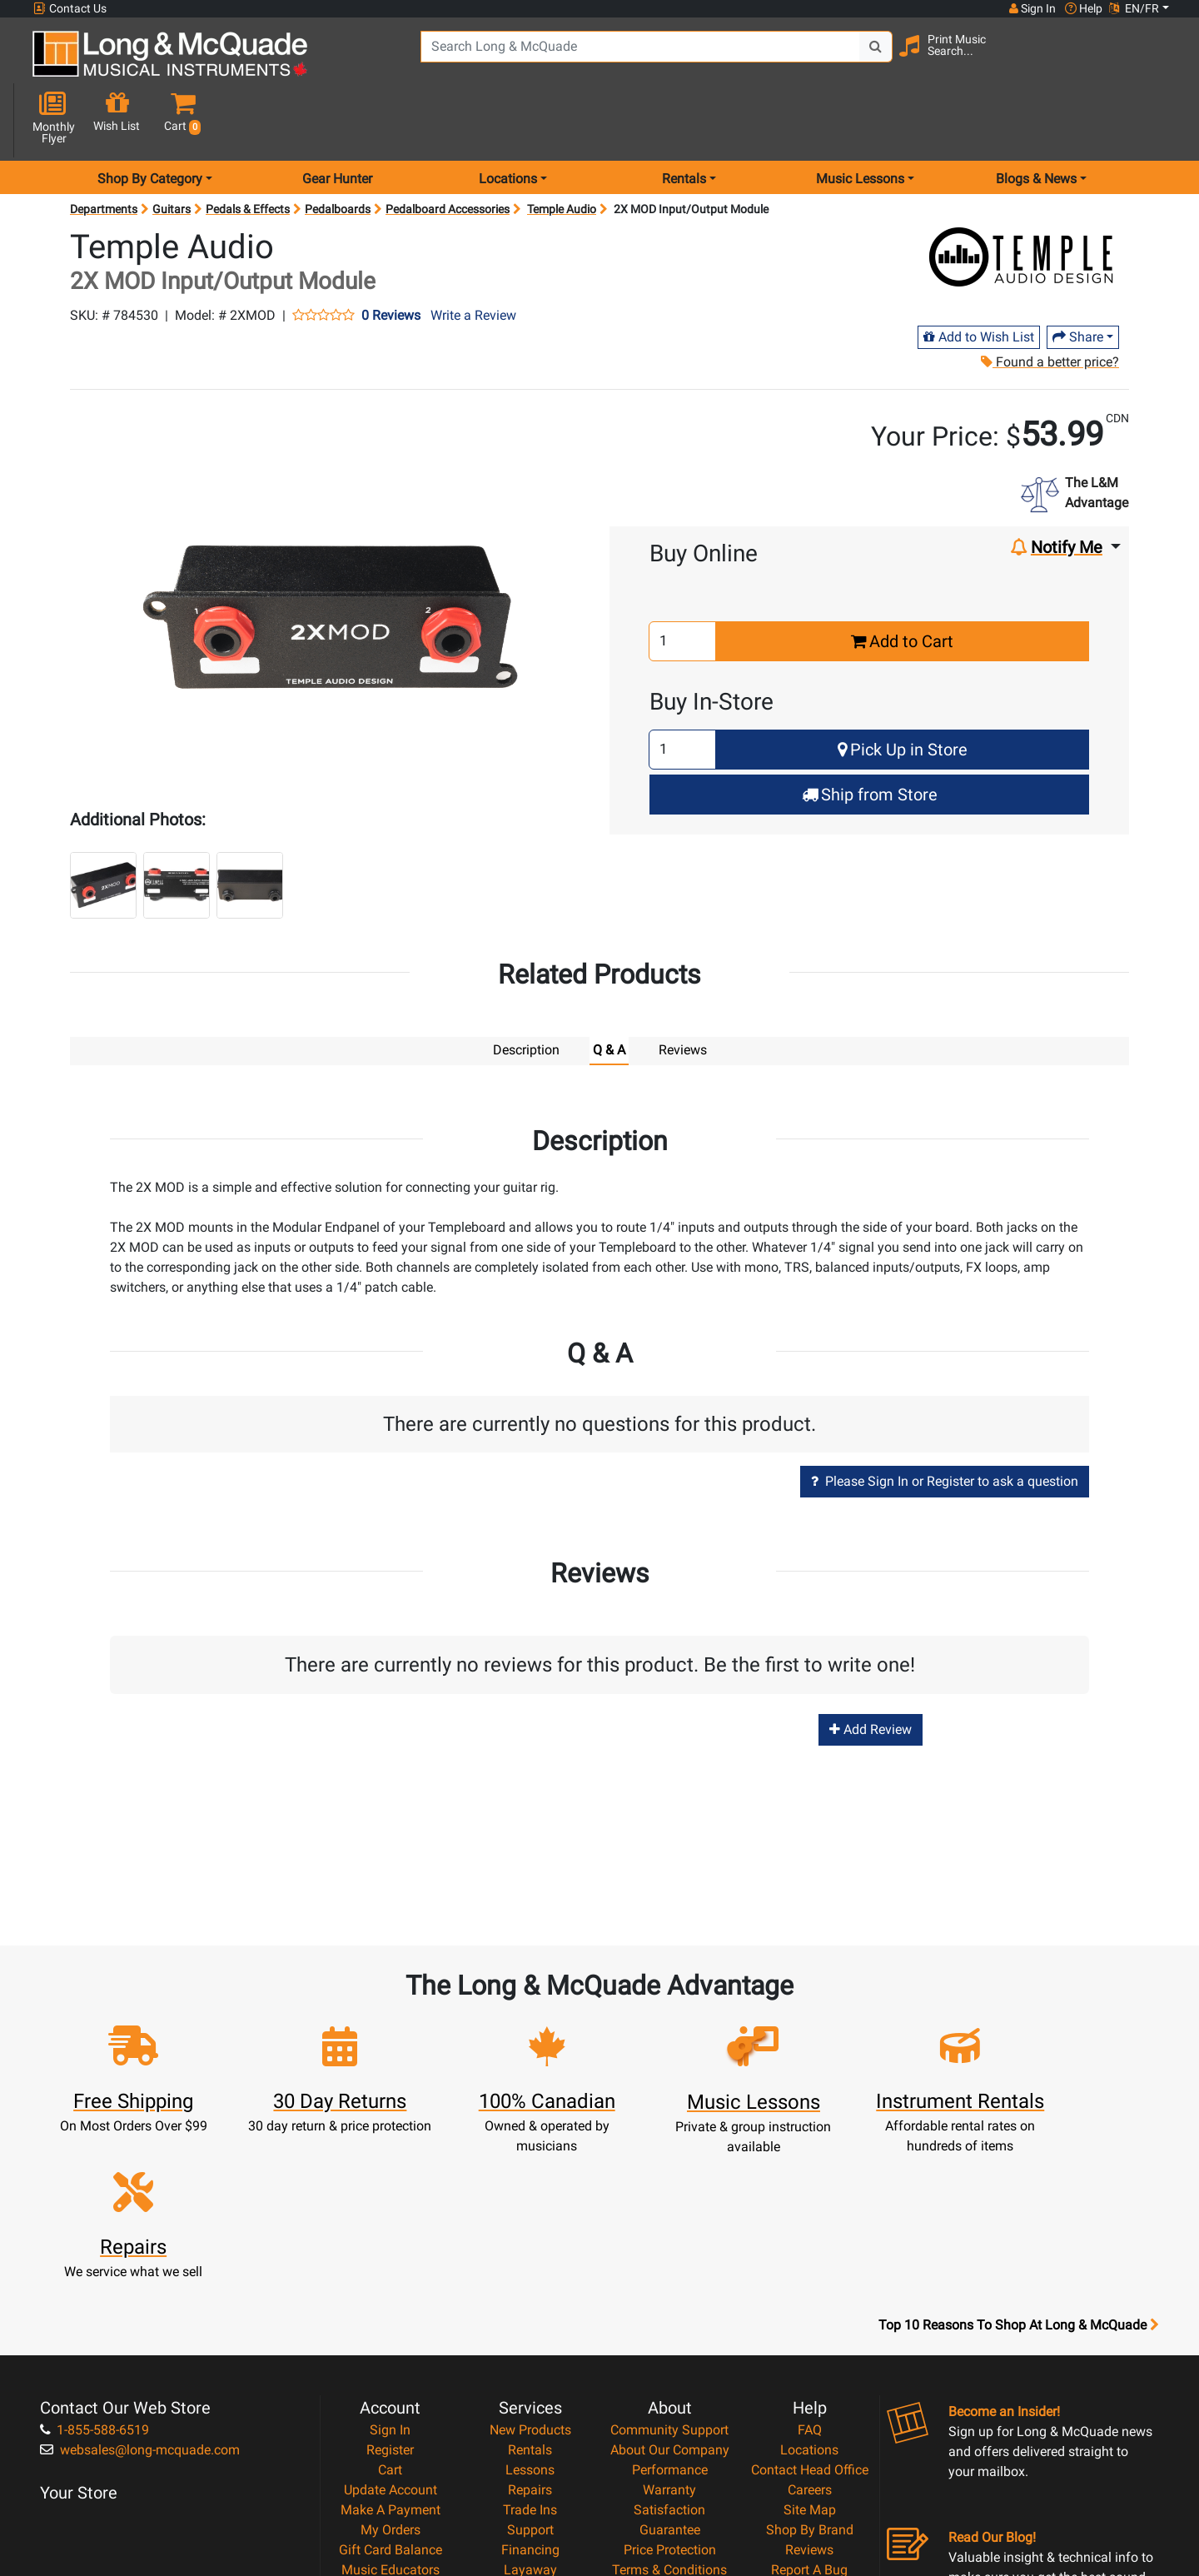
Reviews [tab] (683, 991)
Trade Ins (530, 2325)
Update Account (390, 2305)
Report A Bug (809, 2385)
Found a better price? (1049, 303)
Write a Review (473, 256)
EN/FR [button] (1134, 8)
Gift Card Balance (390, 2365)
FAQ (810, 2245)
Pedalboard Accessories (448, 150)
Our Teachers (670, 2445)
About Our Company (669, 2265)
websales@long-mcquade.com (140, 2265)
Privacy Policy (670, 2405)
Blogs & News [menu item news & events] (1036, 119)
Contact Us (70, 9)
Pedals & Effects (248, 150)
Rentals (530, 2265)
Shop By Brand (809, 2345)
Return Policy (670, 2425)
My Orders (390, 2345)
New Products (530, 2245)
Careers (810, 2305)
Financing (530, 2365)
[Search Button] (858, 58)
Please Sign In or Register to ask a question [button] (944, 1421)
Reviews (809, 2365)
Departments (103, 150)
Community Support (669, 2245)
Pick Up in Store (903, 690)
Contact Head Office (809, 2285)
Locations (809, 2265)
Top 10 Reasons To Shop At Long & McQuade (1018, 2140)
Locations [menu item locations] (508, 119)
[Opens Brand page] (1022, 197)
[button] (1156, 60)
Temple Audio (561, 150)
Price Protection (670, 2365)
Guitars (171, 150)
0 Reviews (390, 257)
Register (390, 2265)
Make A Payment (390, 2325)
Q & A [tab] (609, 991)
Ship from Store (870, 735)
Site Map (810, 2325)
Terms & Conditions (669, 2385)
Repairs (530, 2305)
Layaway (530, 2385)
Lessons (530, 2285)
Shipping (530, 2405)
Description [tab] (526, 991)
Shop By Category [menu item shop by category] (149, 119)
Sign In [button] (1031, 8)
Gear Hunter (337, 119)
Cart (390, 2285)
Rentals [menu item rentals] (684, 119)
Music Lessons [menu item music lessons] (860, 119)
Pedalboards (338, 150)
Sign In (390, 2245)
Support (530, 2345)
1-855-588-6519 (94, 2245)
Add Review (870, 1670)
